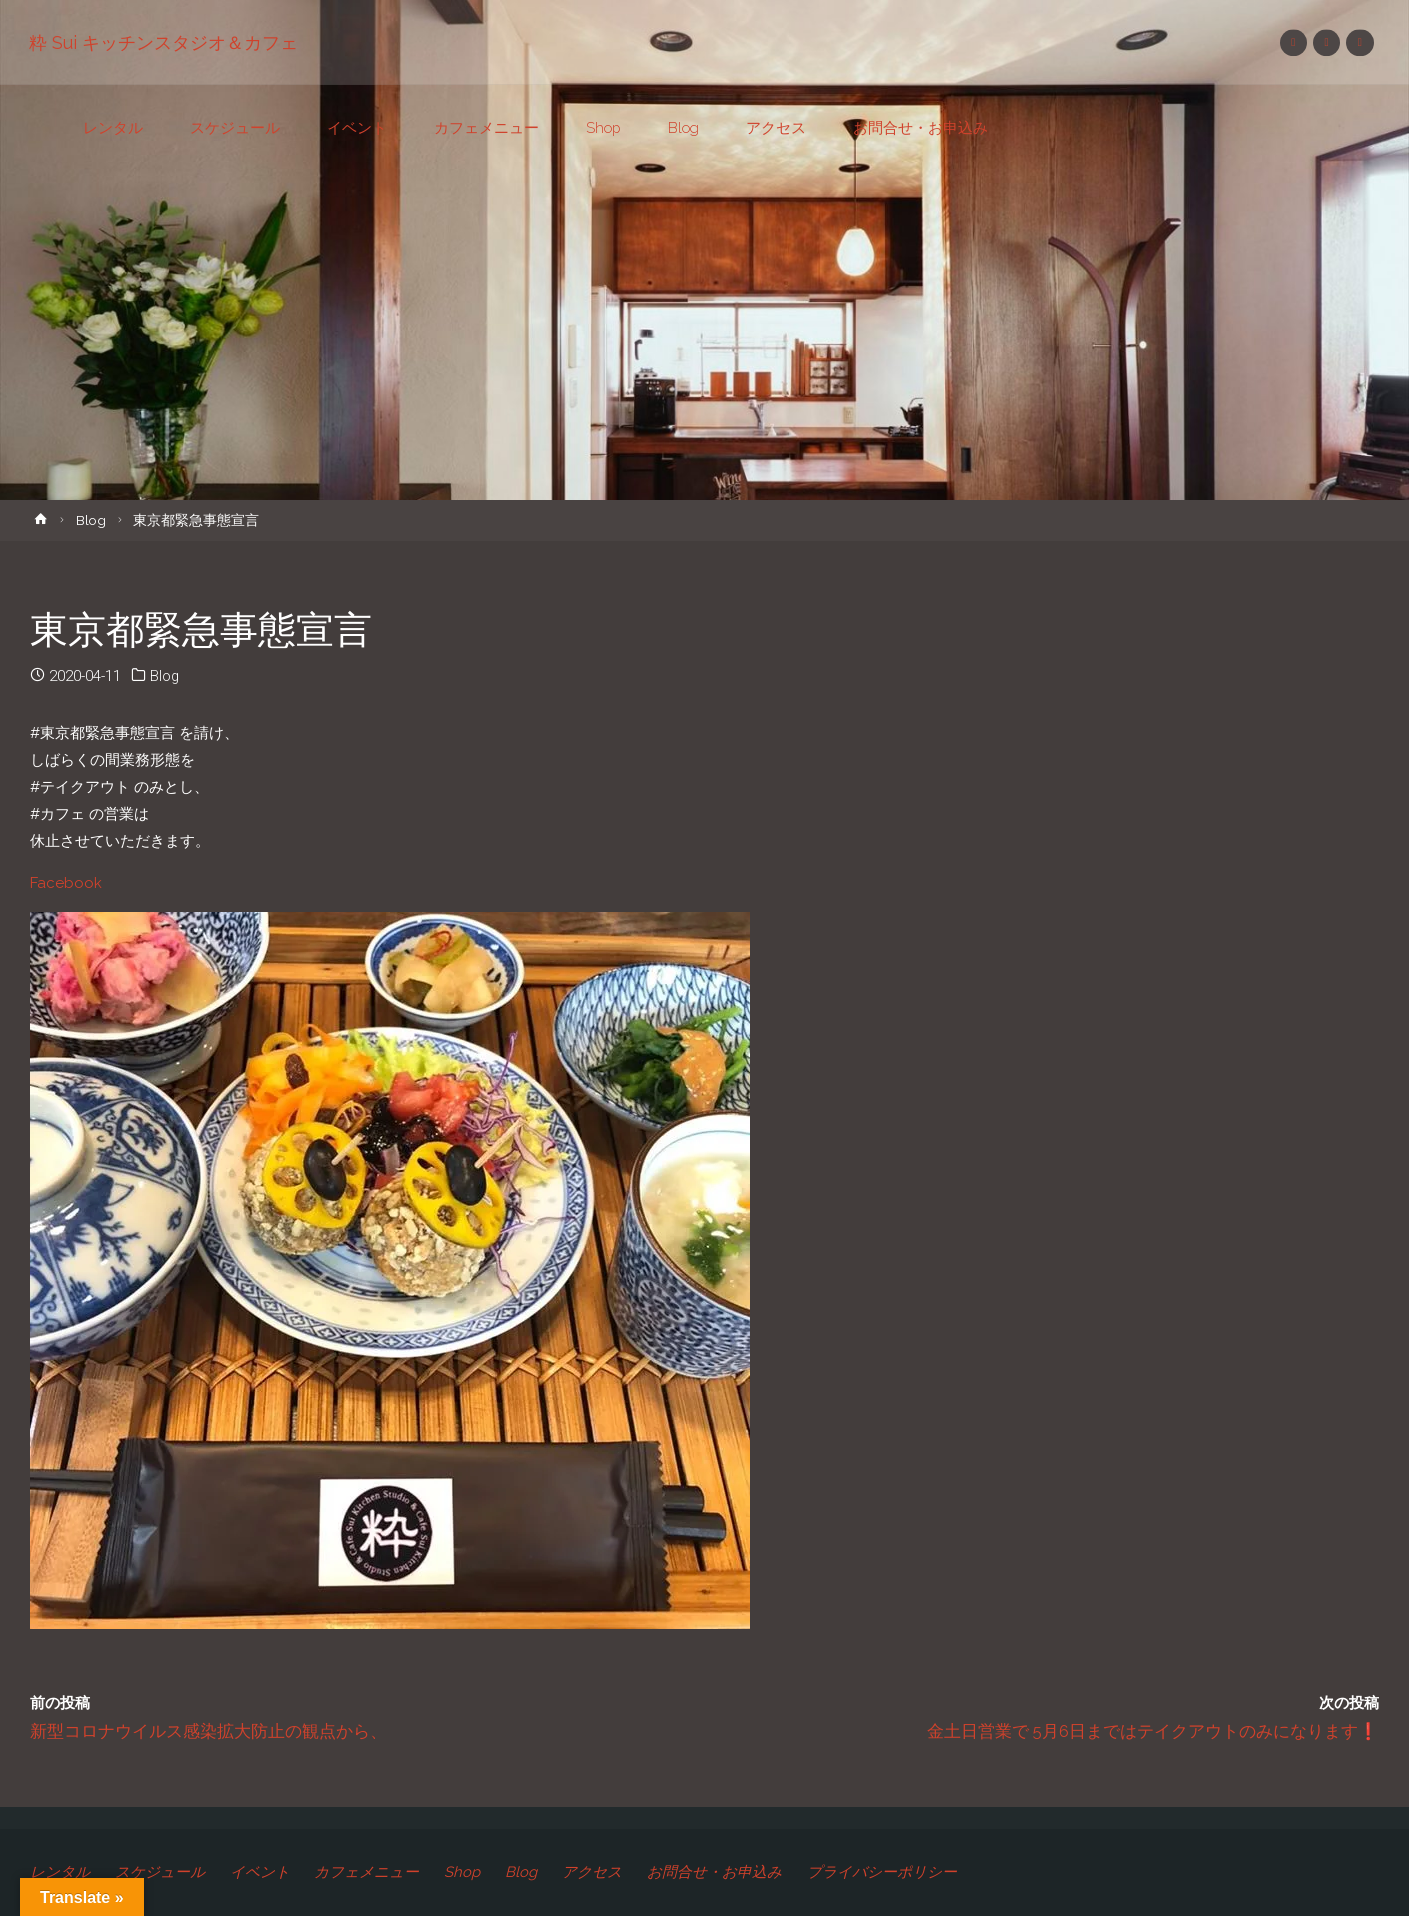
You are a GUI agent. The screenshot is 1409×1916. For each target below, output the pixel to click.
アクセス (599, 1872)
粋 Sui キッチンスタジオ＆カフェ (164, 42)
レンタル (60, 1872)
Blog (91, 520)
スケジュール (161, 1872)
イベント (262, 1872)
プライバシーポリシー (891, 1872)
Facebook (66, 883)
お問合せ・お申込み (722, 1872)
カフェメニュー (370, 1872)
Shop (467, 1872)
